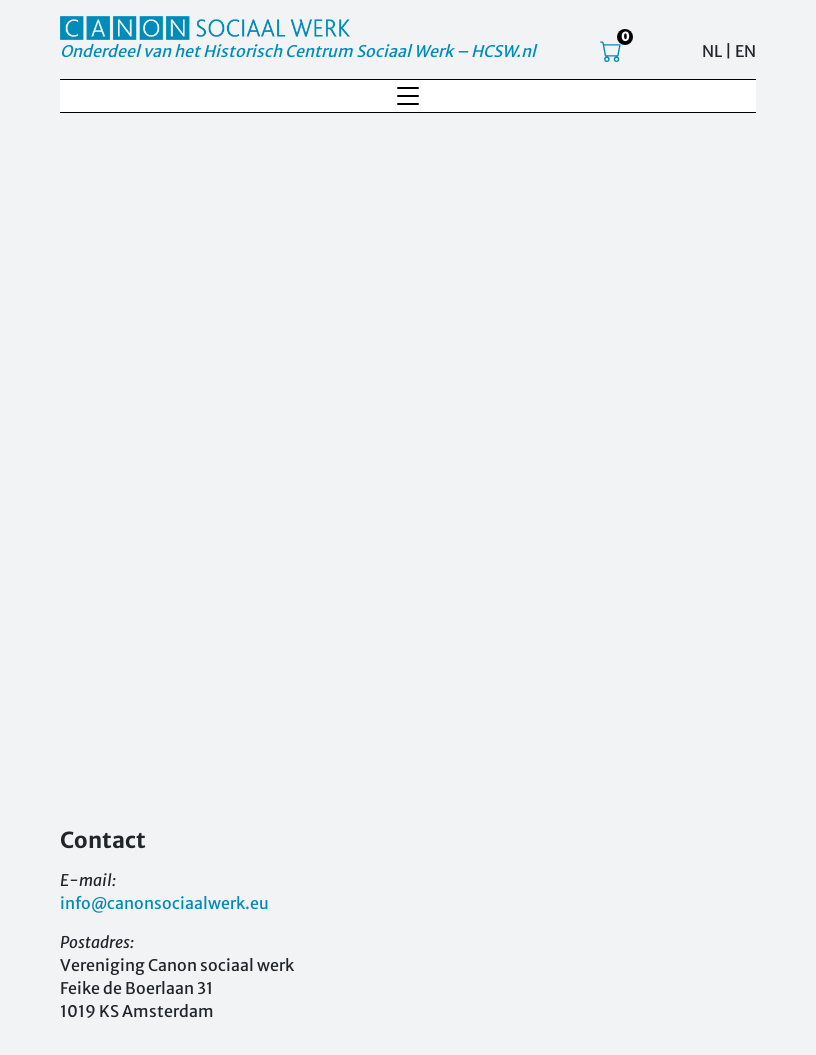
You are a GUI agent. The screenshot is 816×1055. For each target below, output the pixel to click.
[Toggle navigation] (408, 96)
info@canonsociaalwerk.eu (164, 903)
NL (712, 51)
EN (745, 51)
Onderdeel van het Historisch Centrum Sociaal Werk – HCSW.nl (298, 51)
